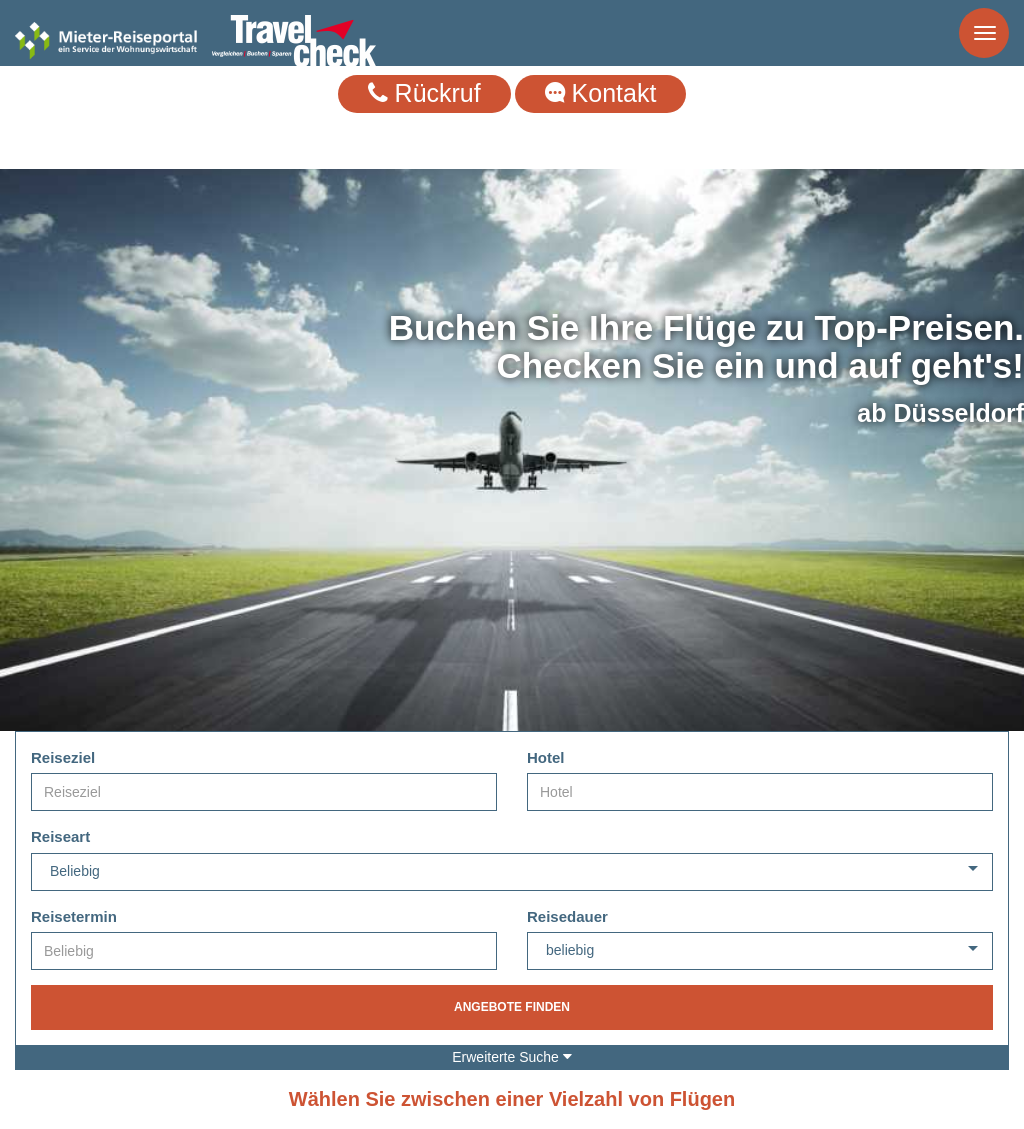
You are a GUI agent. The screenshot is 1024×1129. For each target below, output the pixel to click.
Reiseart (60, 836)
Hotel (546, 757)
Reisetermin (74, 916)
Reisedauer (567, 916)
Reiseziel (63, 757)
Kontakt (601, 93)
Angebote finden (512, 1007)
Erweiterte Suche (512, 1057)
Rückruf (424, 93)
